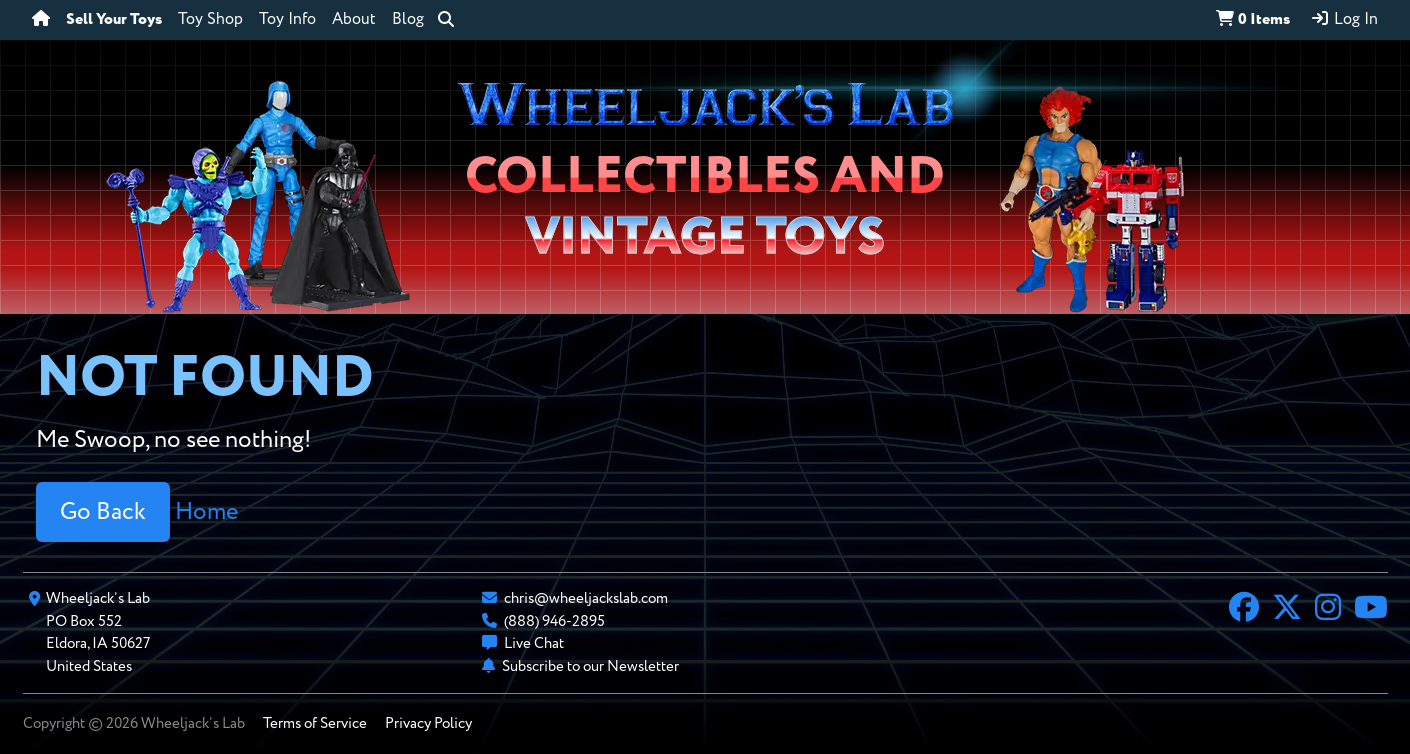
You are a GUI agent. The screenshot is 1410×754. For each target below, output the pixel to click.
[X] (1287, 610)
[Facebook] (1244, 610)
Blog (408, 20)
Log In (1344, 19)
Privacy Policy (428, 723)
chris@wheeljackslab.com (586, 598)
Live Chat (534, 643)
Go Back (103, 512)
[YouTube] (1371, 610)
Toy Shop (210, 20)
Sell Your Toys (114, 20)
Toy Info (287, 20)
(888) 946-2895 (554, 621)
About (354, 20)
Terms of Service (315, 723)
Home (206, 512)
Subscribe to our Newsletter (590, 666)
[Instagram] (1328, 610)
